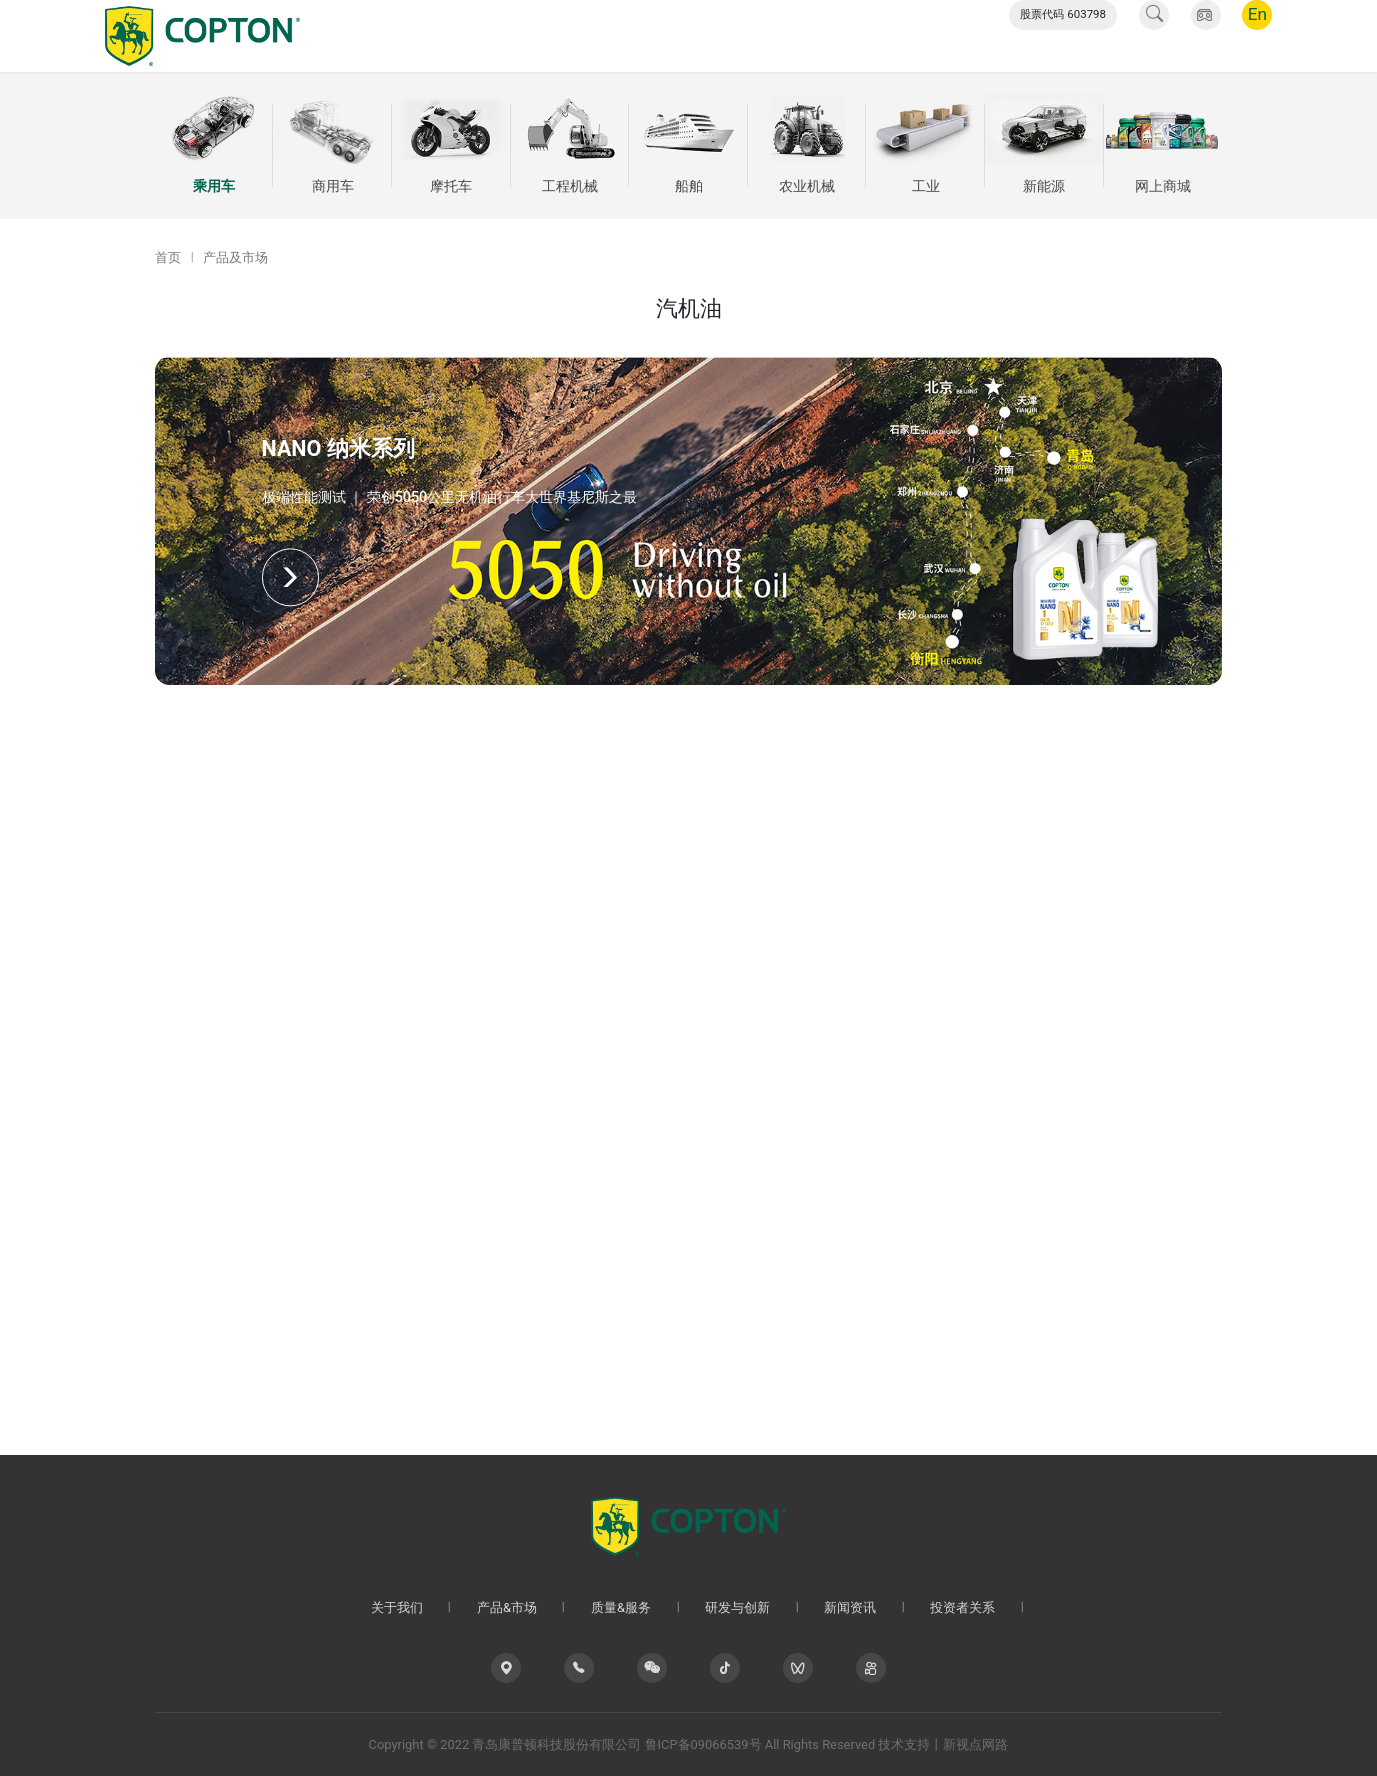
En (1257, 35)
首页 (168, 257)
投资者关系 (919, 35)
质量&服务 (632, 35)
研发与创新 (730, 35)
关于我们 (444, 35)
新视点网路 (975, 1744)
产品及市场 (235, 257)
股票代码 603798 (1063, 35)
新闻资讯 (825, 35)
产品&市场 (536, 35)
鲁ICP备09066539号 (703, 1744)
